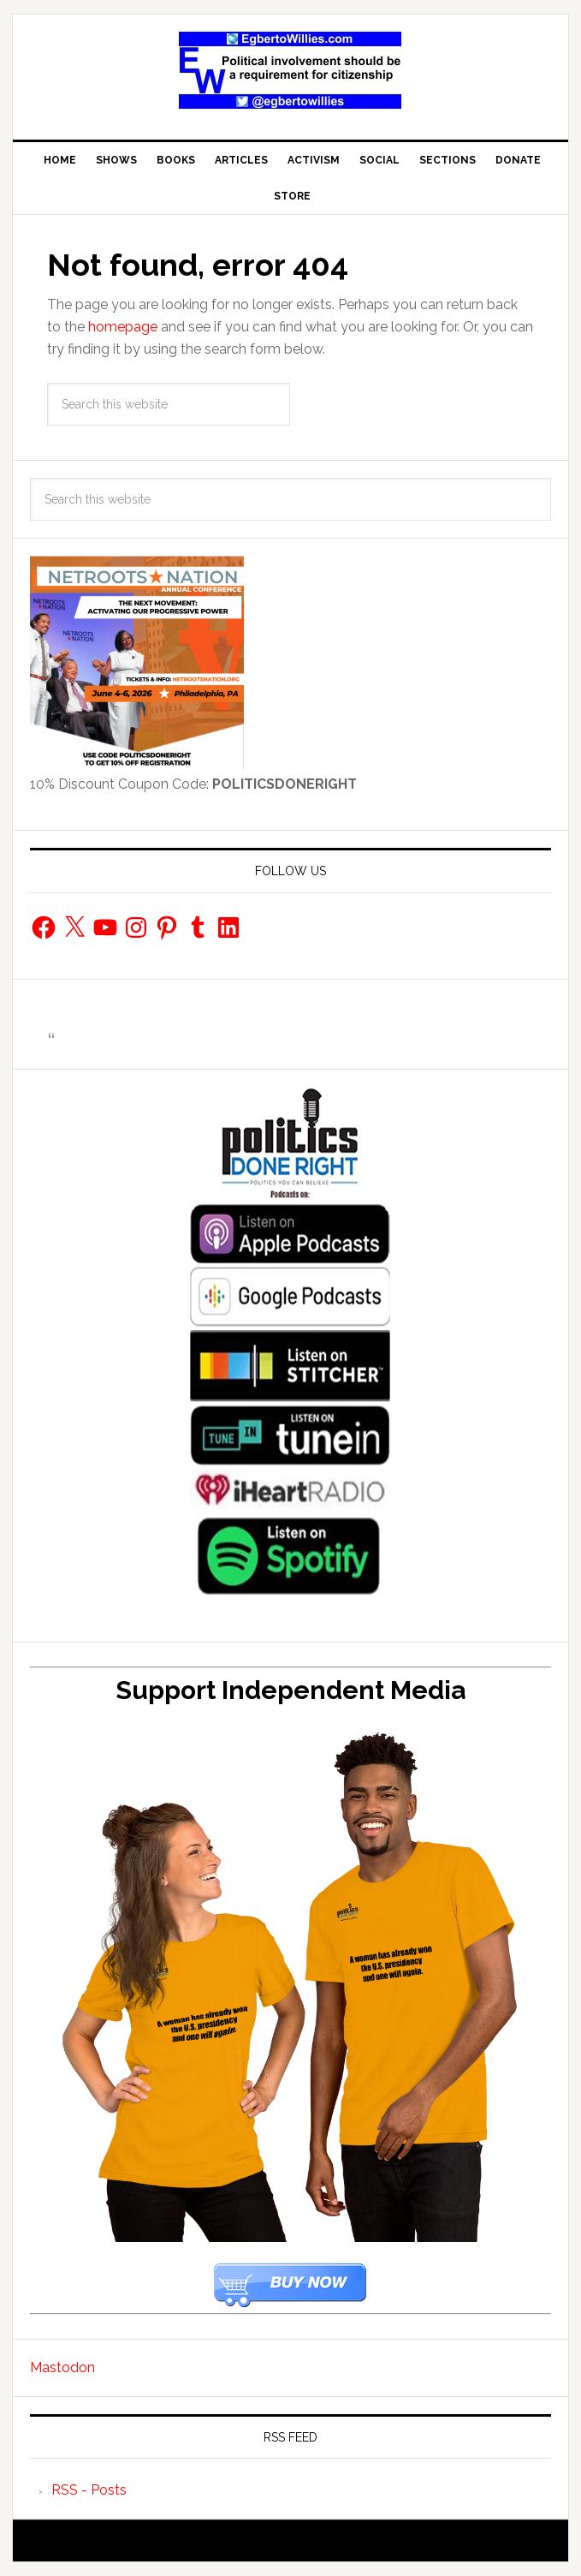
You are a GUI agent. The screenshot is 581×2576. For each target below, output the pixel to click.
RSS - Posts (89, 2490)
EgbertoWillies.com (291, 70)
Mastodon (62, 2367)
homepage (122, 327)
